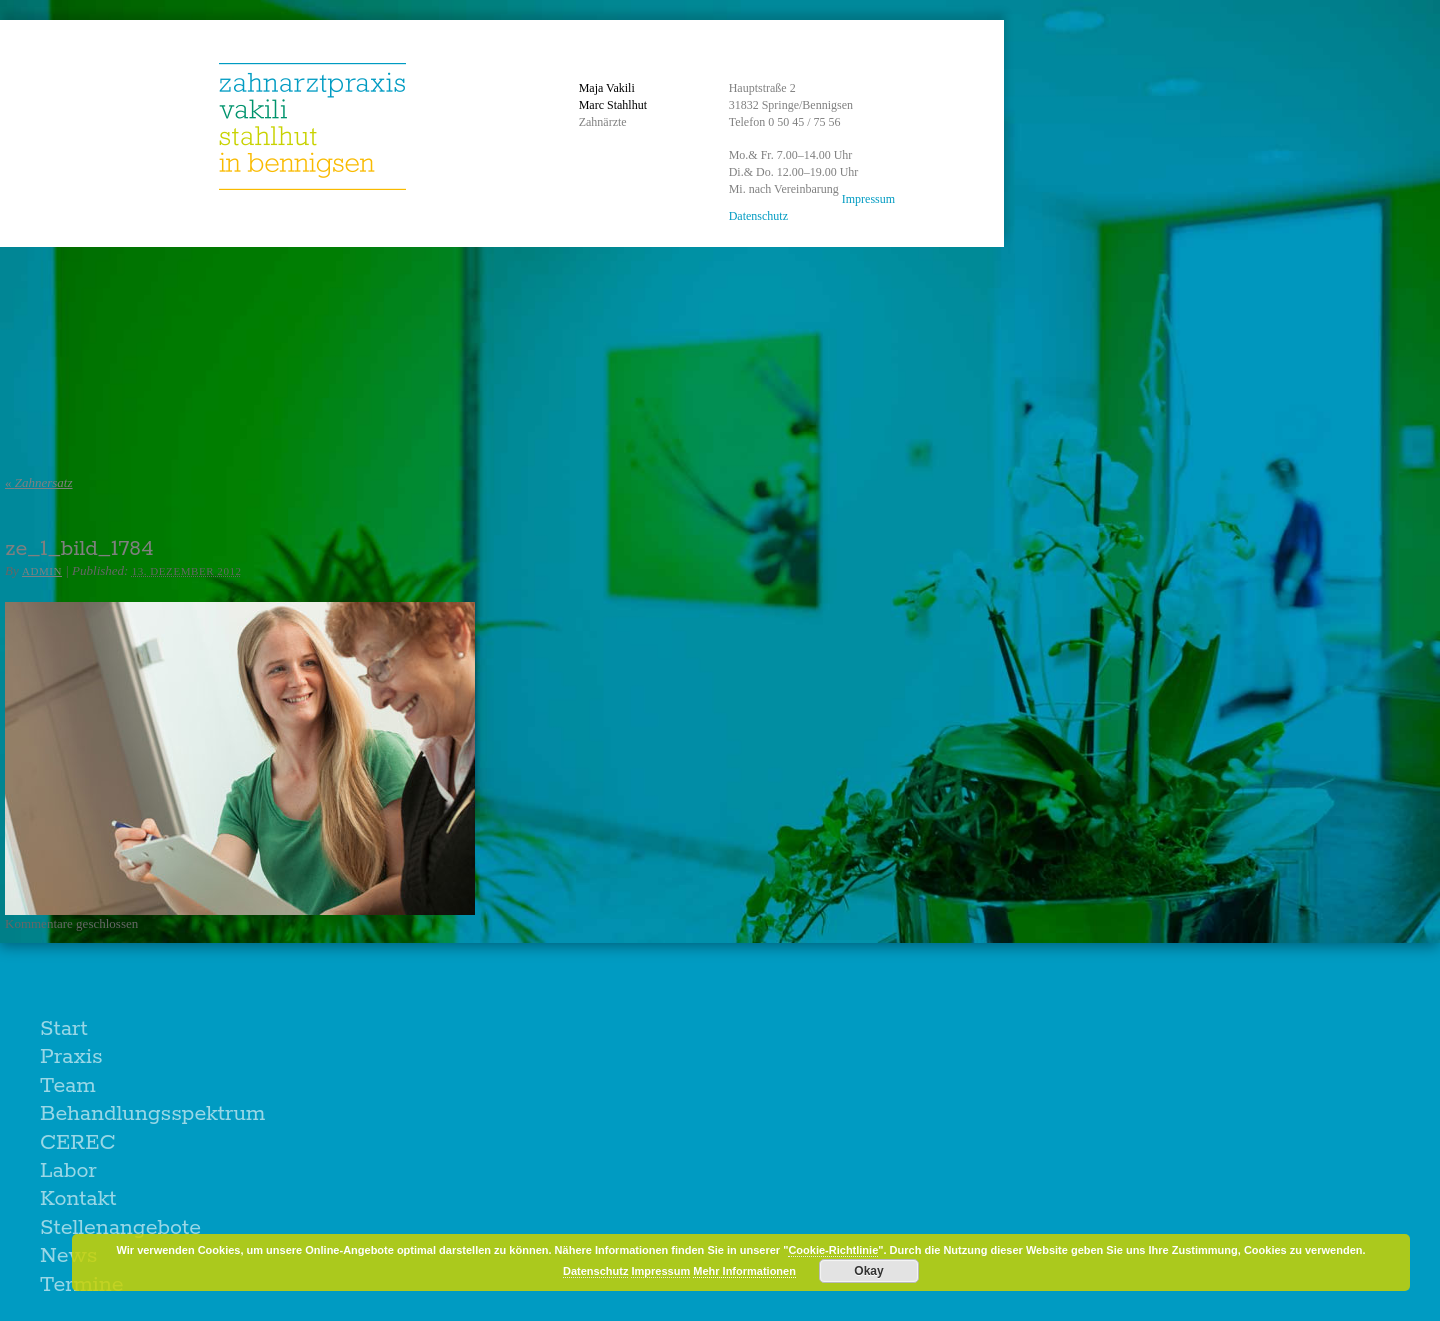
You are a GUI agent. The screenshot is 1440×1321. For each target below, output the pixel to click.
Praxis (71, 1057)
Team (68, 1086)
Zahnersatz (39, 482)
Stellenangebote (120, 1228)
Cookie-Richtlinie (833, 1250)
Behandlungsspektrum (152, 1114)
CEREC (78, 1143)
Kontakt (78, 1199)
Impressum (868, 199)
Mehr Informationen (744, 1271)
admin (42, 571)
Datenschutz (758, 216)
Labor (68, 1171)
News (68, 1256)
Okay (868, 1271)
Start (64, 1029)
